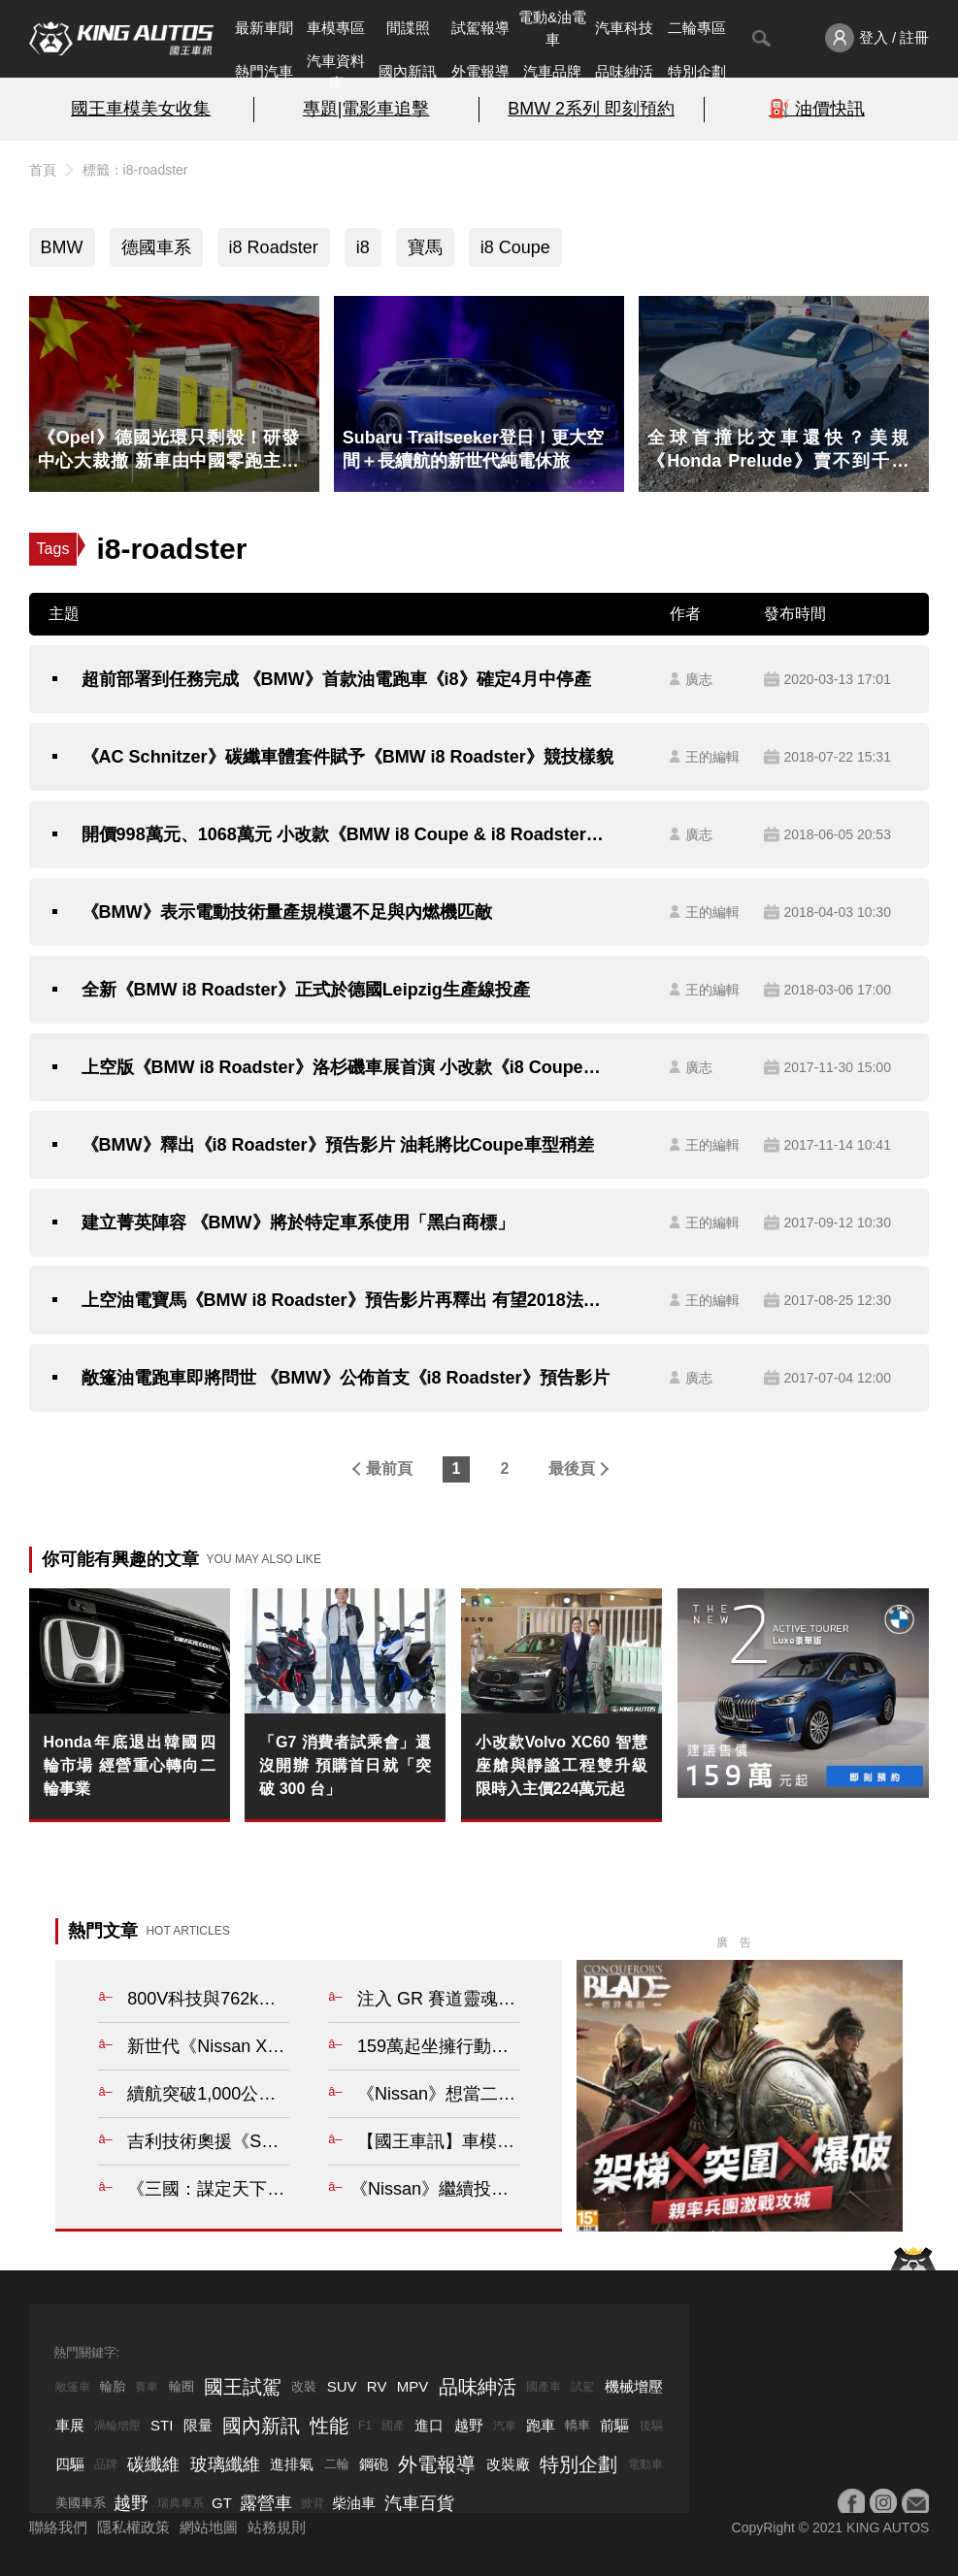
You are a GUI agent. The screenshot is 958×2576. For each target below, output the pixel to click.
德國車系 (156, 247)
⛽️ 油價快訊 (817, 108)
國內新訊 (408, 71)
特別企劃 (697, 71)
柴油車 (354, 2502)
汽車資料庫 (336, 71)
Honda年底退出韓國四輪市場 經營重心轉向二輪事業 (129, 1765)
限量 (198, 2425)
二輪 (336, 2464)
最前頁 (389, 1468)
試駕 (582, 2387)
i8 (363, 247)
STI (161, 2425)
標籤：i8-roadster (135, 170)
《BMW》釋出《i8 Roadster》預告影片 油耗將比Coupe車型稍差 (338, 1145)
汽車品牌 (552, 71)
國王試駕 (242, 2386)
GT (222, 2502)
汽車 (504, 2425)
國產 (393, 2425)
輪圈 (181, 2386)
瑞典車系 (180, 2503)
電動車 (645, 2464)
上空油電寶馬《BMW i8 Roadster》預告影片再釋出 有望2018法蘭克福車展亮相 (348, 1300)
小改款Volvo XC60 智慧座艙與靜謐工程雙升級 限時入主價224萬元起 (561, 1765)
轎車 (577, 2425)
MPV (413, 2386)
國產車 (543, 2387)
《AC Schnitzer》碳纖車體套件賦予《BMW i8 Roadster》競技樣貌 (347, 756)
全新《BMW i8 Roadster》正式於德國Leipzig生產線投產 (306, 989)
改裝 (303, 2386)
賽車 (146, 2387)
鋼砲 (373, 2464)
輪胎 (112, 2386)
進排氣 (292, 2464)
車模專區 (336, 27)
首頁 (42, 170)
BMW (62, 247)
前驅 (614, 2425)
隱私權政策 (133, 2527)
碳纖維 (153, 2464)
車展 (69, 2425)
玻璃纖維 (225, 2464)
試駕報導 (480, 27)
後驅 (651, 2425)
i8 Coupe (515, 247)
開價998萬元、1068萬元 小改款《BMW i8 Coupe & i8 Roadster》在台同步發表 (348, 834)
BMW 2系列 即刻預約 (591, 108)
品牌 (105, 2464)
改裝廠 (508, 2464)
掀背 (312, 2503)
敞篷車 (72, 2387)
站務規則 (277, 2527)
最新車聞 (264, 27)
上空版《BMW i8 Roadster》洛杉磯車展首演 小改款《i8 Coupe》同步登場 (348, 1067)
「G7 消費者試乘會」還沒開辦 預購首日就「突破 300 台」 (345, 1765)
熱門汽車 (264, 71)
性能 (329, 2425)
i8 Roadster (273, 247)
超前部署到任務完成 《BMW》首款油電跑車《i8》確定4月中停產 (336, 679)
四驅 (69, 2464)
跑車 (540, 2425)
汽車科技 (624, 27)
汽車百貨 (419, 2503)
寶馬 (425, 247)
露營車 (266, 2503)
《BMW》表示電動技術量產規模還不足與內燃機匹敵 (287, 912)
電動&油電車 (552, 28)
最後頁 (571, 1468)
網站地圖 (209, 2527)
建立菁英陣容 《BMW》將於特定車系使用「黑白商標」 (298, 1222)
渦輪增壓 (117, 2425)
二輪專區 (697, 27)
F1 (365, 2425)
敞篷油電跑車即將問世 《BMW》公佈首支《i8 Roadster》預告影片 (346, 1377)
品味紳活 (624, 71)
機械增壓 (634, 2386)
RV (377, 2386)
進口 (429, 2425)
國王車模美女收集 (141, 108)
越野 (468, 2425)
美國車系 (80, 2502)
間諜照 (408, 27)
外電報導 (480, 71)
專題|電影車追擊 (366, 108)
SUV (342, 2386)
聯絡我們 (58, 2527)
